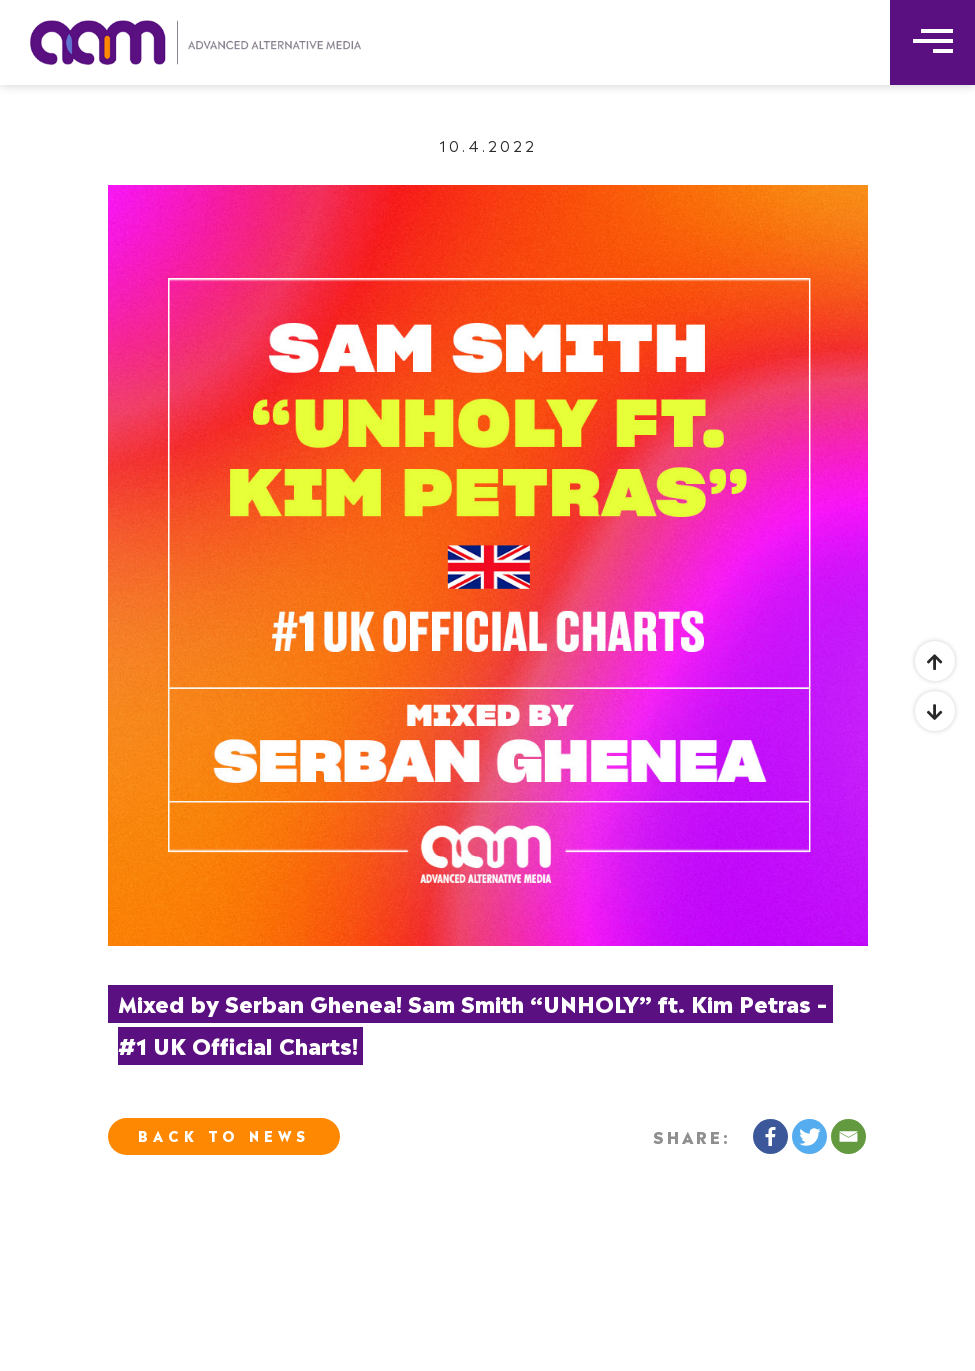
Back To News (224, 1134)
